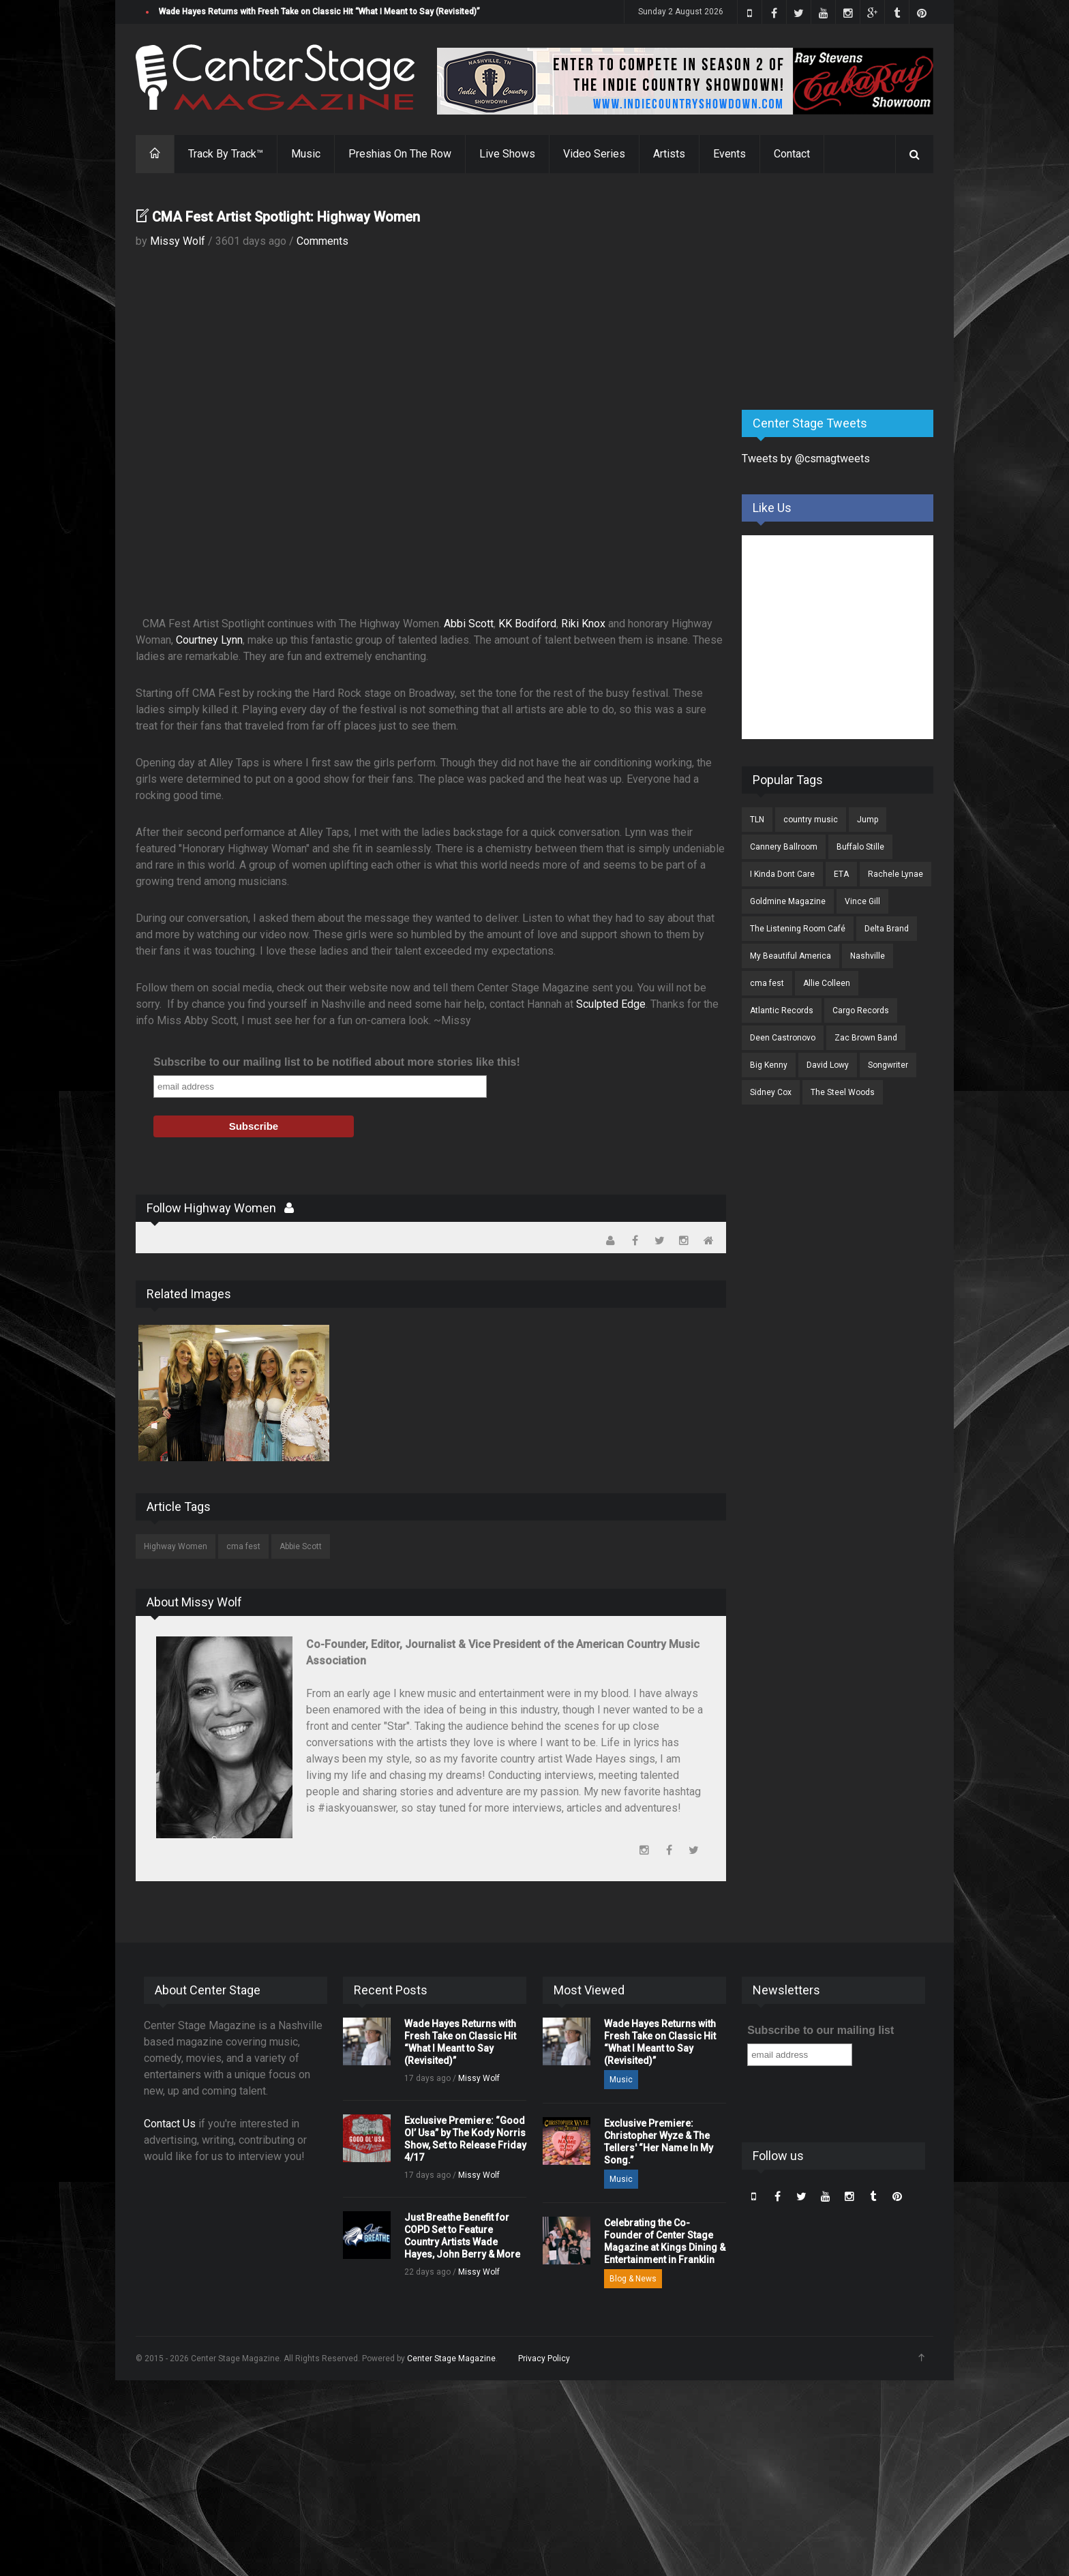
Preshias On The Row (399, 153)
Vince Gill (862, 901)
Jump (867, 819)
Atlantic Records (781, 1010)
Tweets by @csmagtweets (806, 458)
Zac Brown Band (865, 1038)
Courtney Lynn (209, 639)
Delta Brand (886, 928)
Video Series (594, 153)
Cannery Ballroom (783, 847)
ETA (841, 874)
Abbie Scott (301, 1546)
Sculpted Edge (611, 1004)
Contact (792, 153)
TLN (757, 819)
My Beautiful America (790, 956)
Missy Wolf (177, 241)
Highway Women (175, 1546)
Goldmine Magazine (788, 901)
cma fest (243, 1546)
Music (305, 153)
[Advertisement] (844, 292)
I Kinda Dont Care (782, 874)
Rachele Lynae (895, 874)
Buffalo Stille (860, 847)
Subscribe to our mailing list (820, 2030)
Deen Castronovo (782, 1038)
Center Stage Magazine (451, 2358)
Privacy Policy (544, 2358)
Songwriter (888, 1065)
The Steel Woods (843, 1092)
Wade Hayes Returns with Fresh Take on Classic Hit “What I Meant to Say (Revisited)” (319, 11)
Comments (322, 241)
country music (810, 819)
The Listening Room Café (797, 928)
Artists (669, 153)
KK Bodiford (527, 623)
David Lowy (828, 1065)
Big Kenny (768, 1065)
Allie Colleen (826, 983)
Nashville (867, 956)
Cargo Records (860, 1010)
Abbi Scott (469, 623)
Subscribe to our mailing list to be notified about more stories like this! (336, 1062)
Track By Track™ (225, 153)
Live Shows (507, 153)
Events (729, 153)
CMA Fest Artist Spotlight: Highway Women (286, 217)
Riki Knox (583, 623)
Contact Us (170, 2123)
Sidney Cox (771, 1092)
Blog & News (633, 2278)
